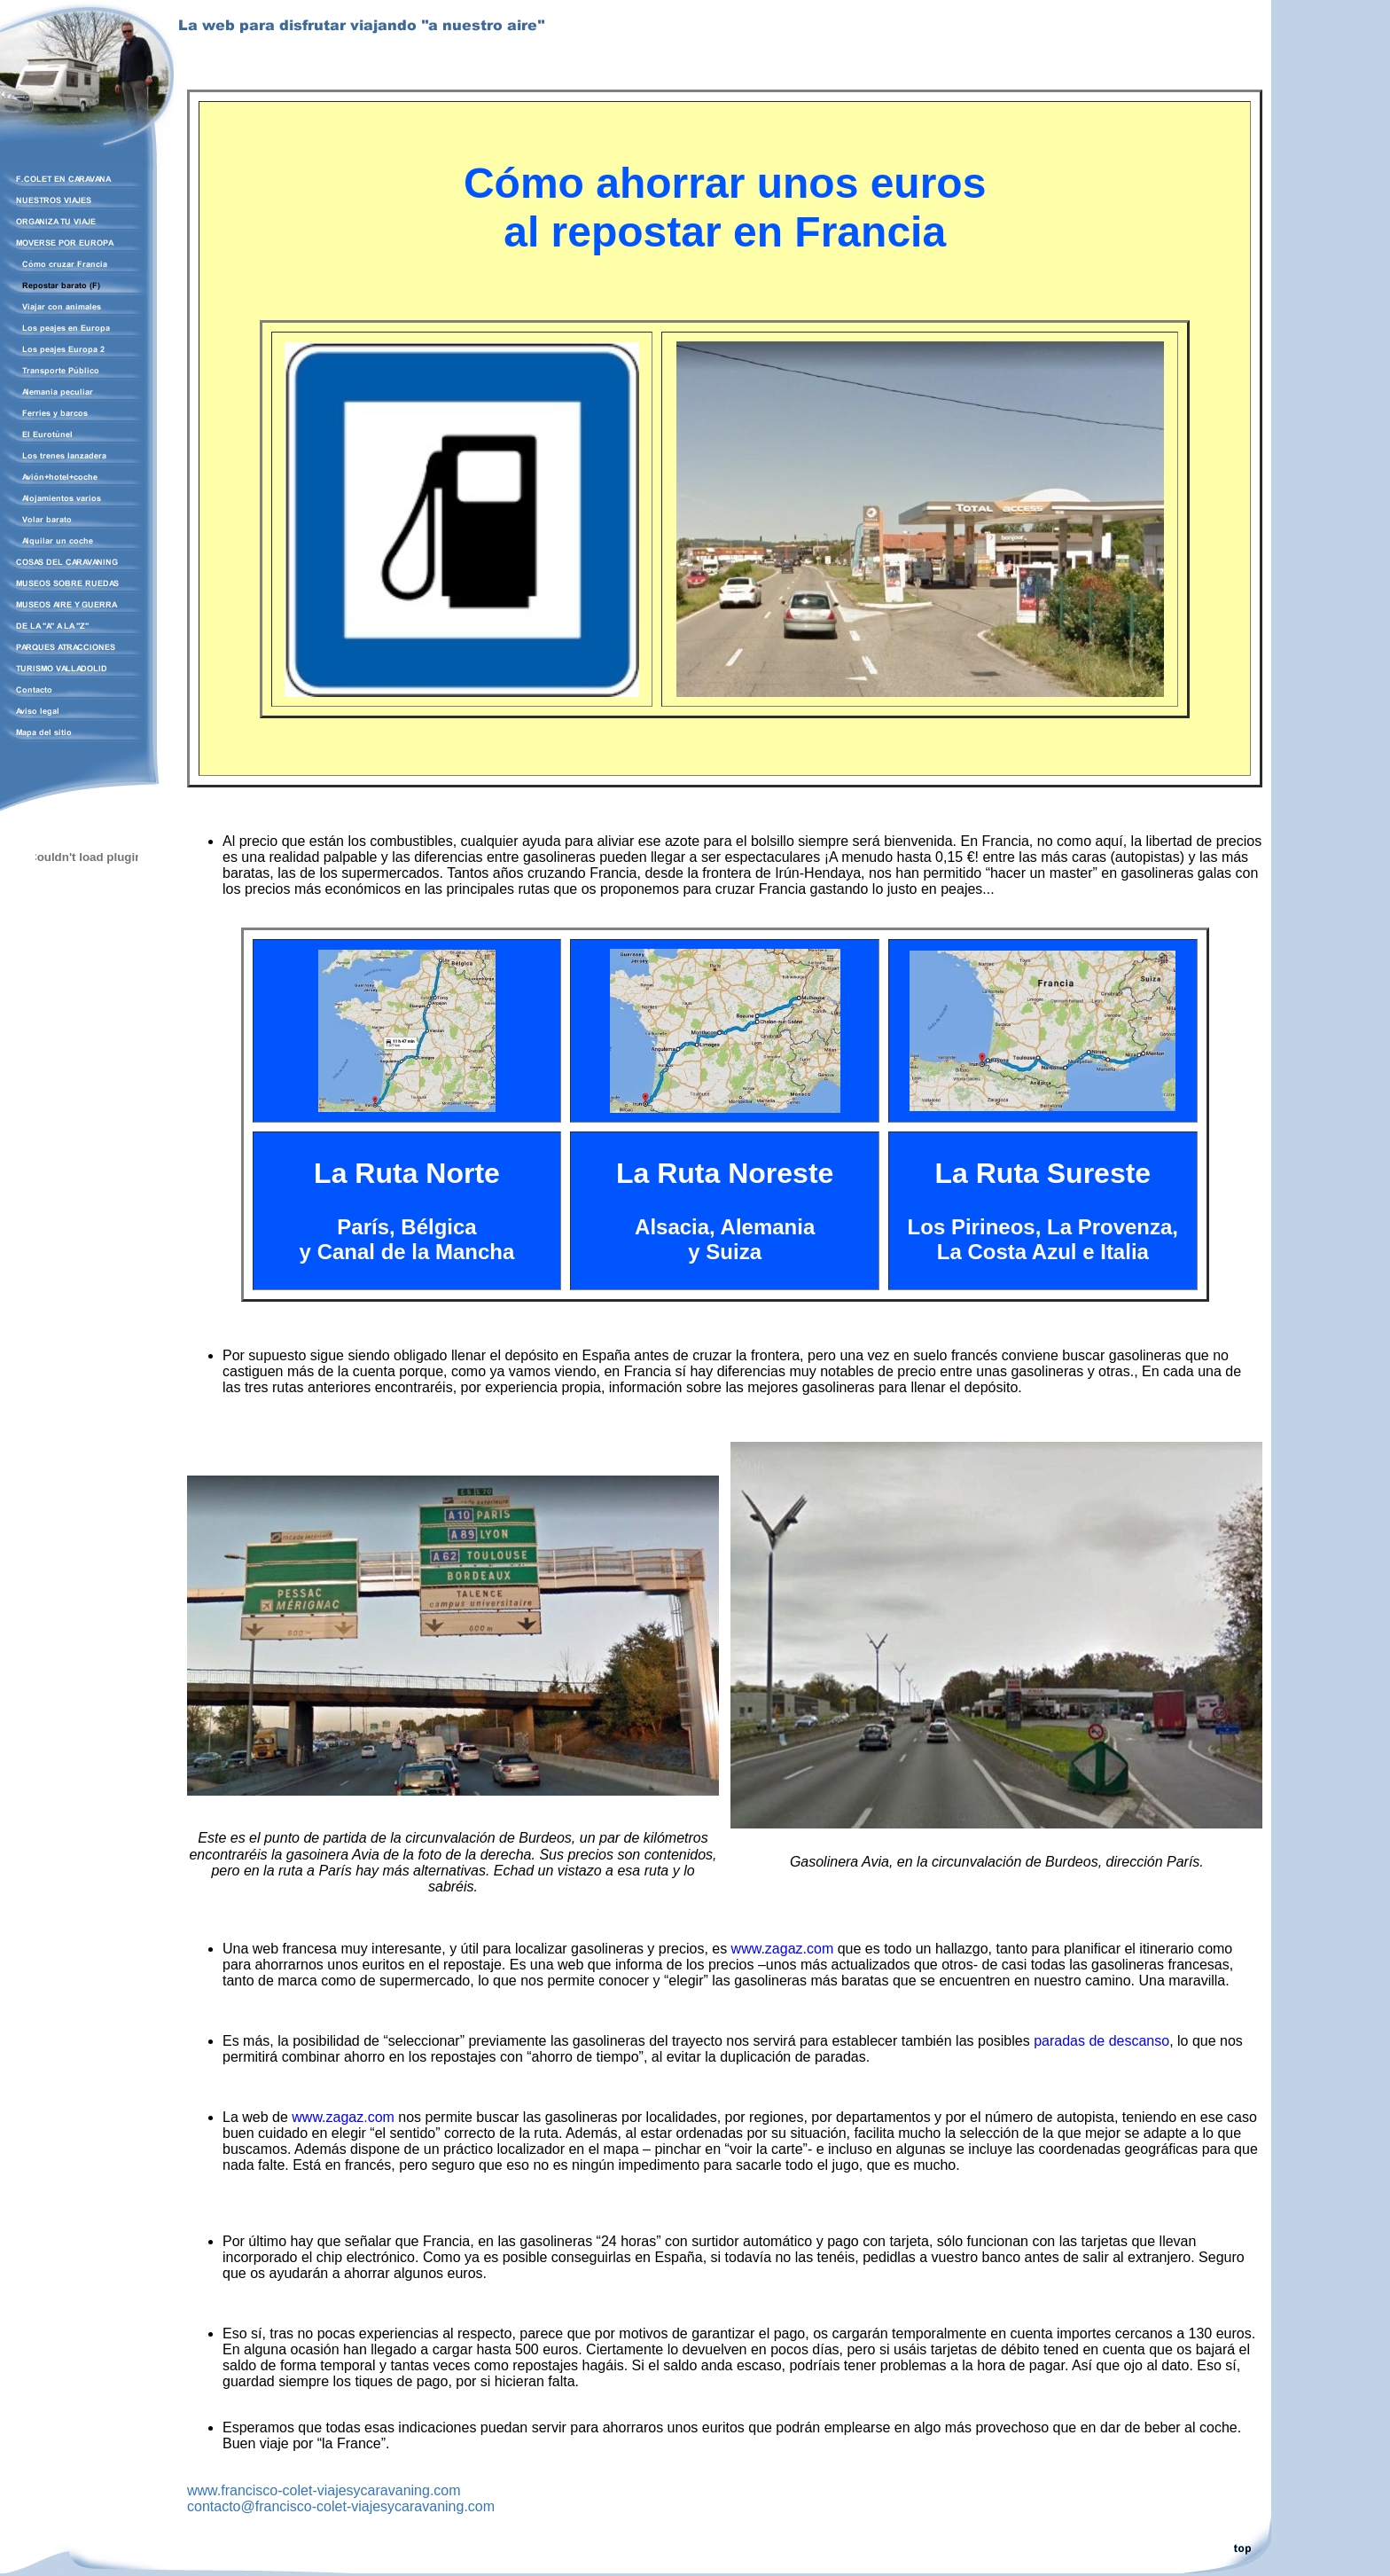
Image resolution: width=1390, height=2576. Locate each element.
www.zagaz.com (782, 1948)
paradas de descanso (1101, 2040)
